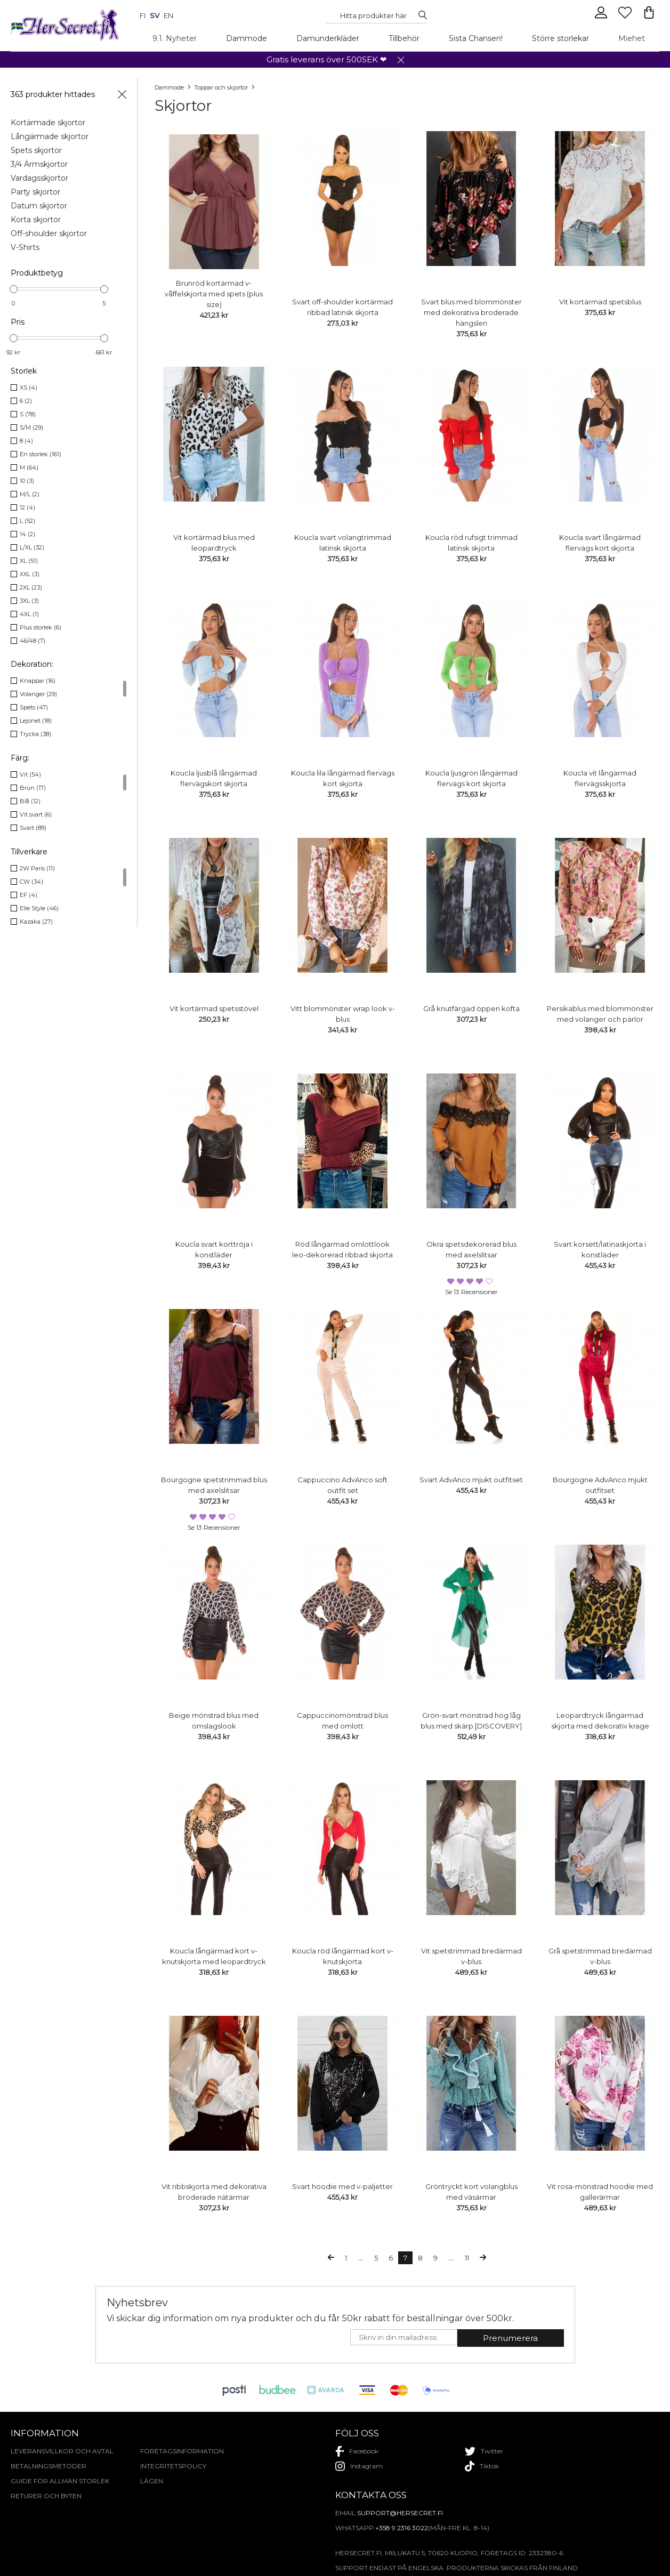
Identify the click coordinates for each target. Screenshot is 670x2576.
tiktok (482, 2466)
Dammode (246, 38)
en (168, 15)
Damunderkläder (327, 38)
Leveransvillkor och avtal (62, 2451)
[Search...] (373, 15)
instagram (359, 2466)
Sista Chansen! (476, 38)
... (361, 2258)
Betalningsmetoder (48, 2466)
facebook (356, 2451)
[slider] (14, 289)
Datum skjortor (39, 206)
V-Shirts (25, 247)
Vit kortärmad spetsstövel (214, 1008)
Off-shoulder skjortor (49, 233)
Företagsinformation (182, 2451)
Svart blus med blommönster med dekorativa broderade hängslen (471, 312)
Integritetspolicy (173, 2466)
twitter (484, 2451)
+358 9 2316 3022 (401, 2528)
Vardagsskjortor (39, 178)
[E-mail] (403, 2337)
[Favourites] (626, 17)
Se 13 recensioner (471, 1292)
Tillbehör (404, 38)
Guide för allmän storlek (60, 2481)
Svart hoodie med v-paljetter (342, 2186)
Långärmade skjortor (49, 136)
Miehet (631, 38)
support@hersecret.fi (400, 2513)
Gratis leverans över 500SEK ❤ (327, 59)
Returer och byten (46, 2496)
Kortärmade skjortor (48, 122)
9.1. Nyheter (174, 38)
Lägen (151, 2481)
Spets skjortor (36, 150)
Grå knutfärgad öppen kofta (471, 1008)
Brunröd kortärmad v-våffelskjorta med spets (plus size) (214, 294)
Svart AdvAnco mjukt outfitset (471, 1479)
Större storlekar (560, 38)
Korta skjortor (36, 219)
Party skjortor (35, 192)
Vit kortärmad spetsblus (600, 301)
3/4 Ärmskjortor (39, 164)
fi (143, 15)
